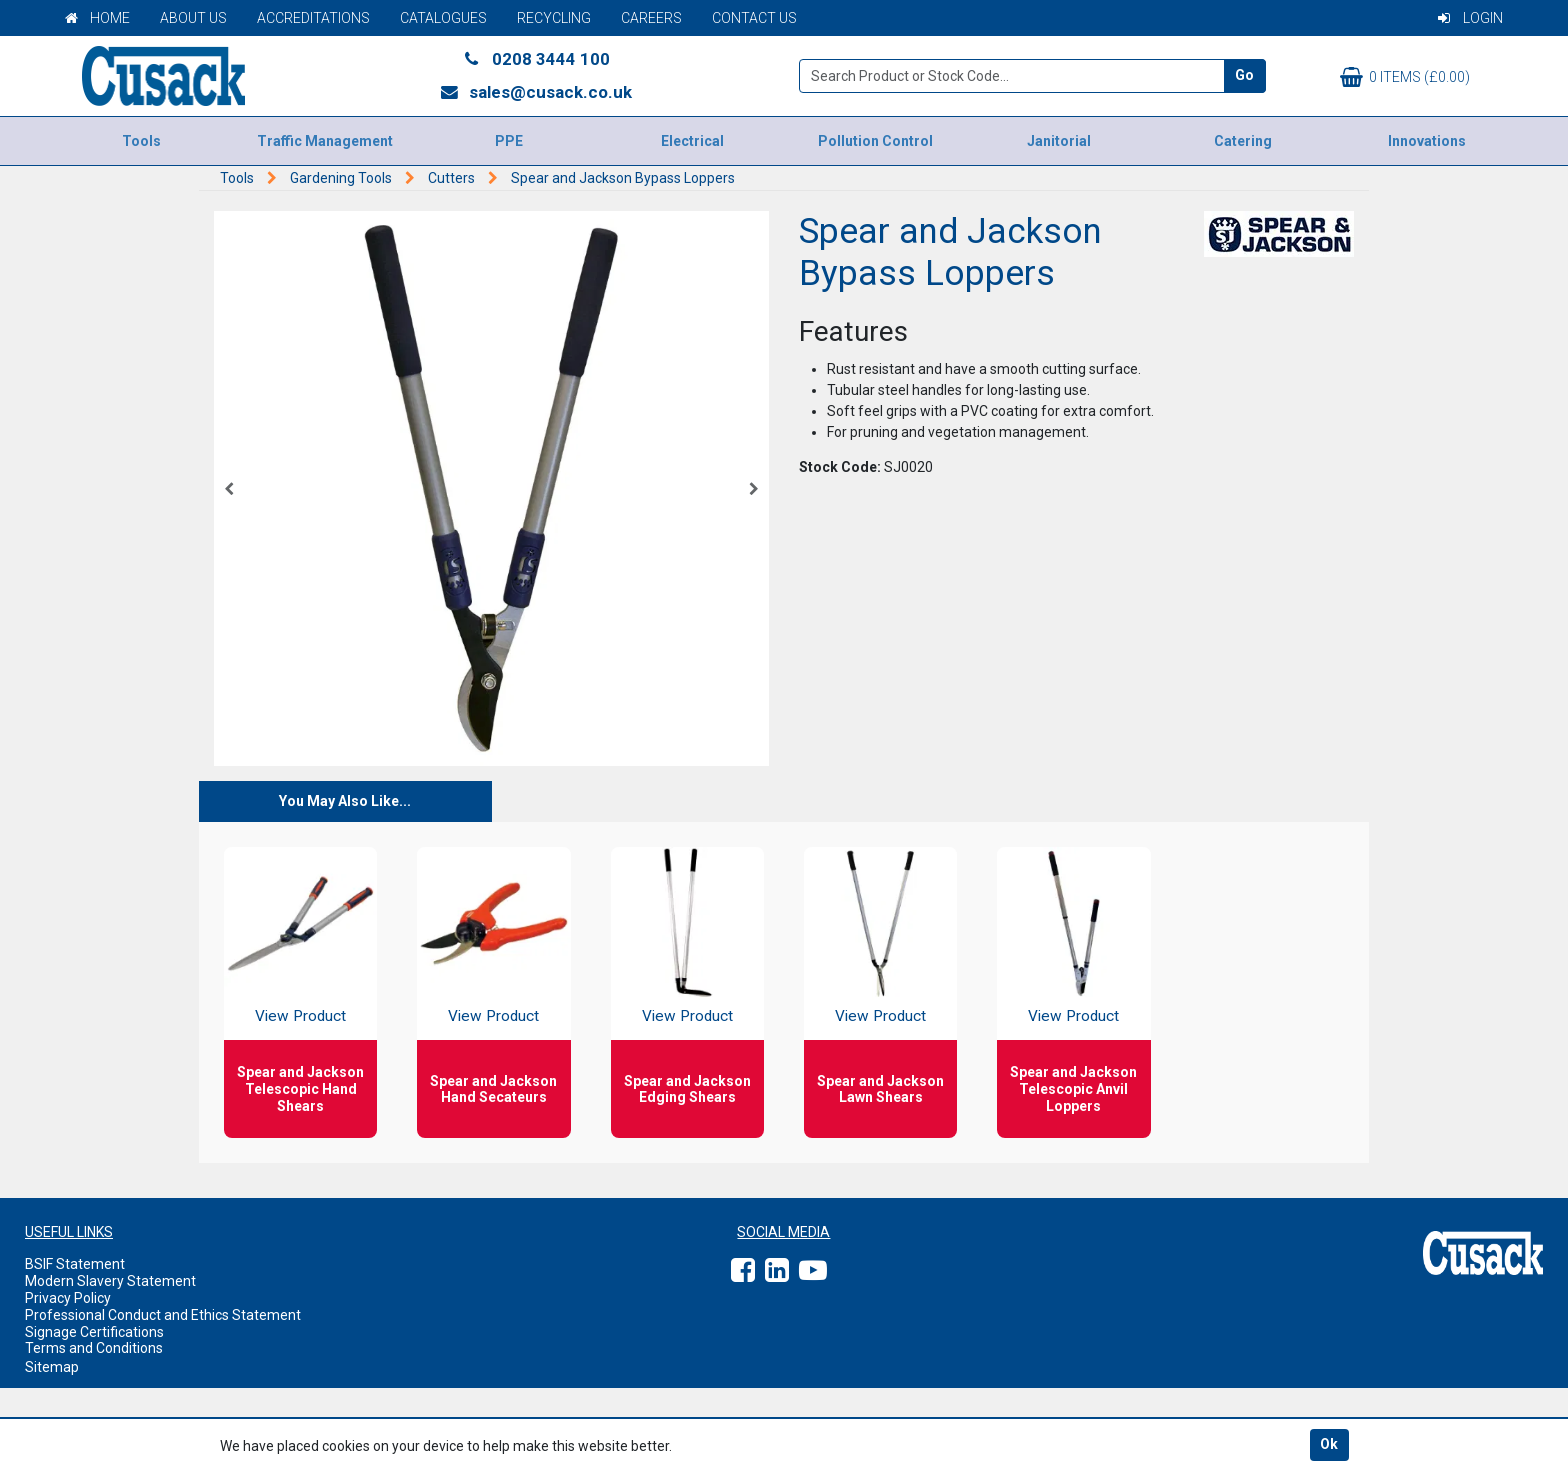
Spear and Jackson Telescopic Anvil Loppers (1073, 1089)
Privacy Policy (68, 1298)
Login (1470, 18)
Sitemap (52, 1367)
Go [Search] (1244, 75)
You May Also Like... (345, 801)
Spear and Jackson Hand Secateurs (493, 1089)
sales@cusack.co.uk (535, 92)
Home (97, 18)
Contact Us (754, 18)
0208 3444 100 (536, 59)
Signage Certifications (94, 1332)
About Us (193, 18)
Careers (651, 18)
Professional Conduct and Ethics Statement (163, 1315)
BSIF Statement (75, 1264)
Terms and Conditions (94, 1348)
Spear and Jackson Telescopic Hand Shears (300, 1089)
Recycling (554, 18)
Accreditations (313, 18)
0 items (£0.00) (1405, 77)
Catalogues (443, 18)
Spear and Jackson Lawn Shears (880, 1089)
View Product (300, 1016)
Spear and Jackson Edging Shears (687, 1089)
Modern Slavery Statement (110, 1281)
